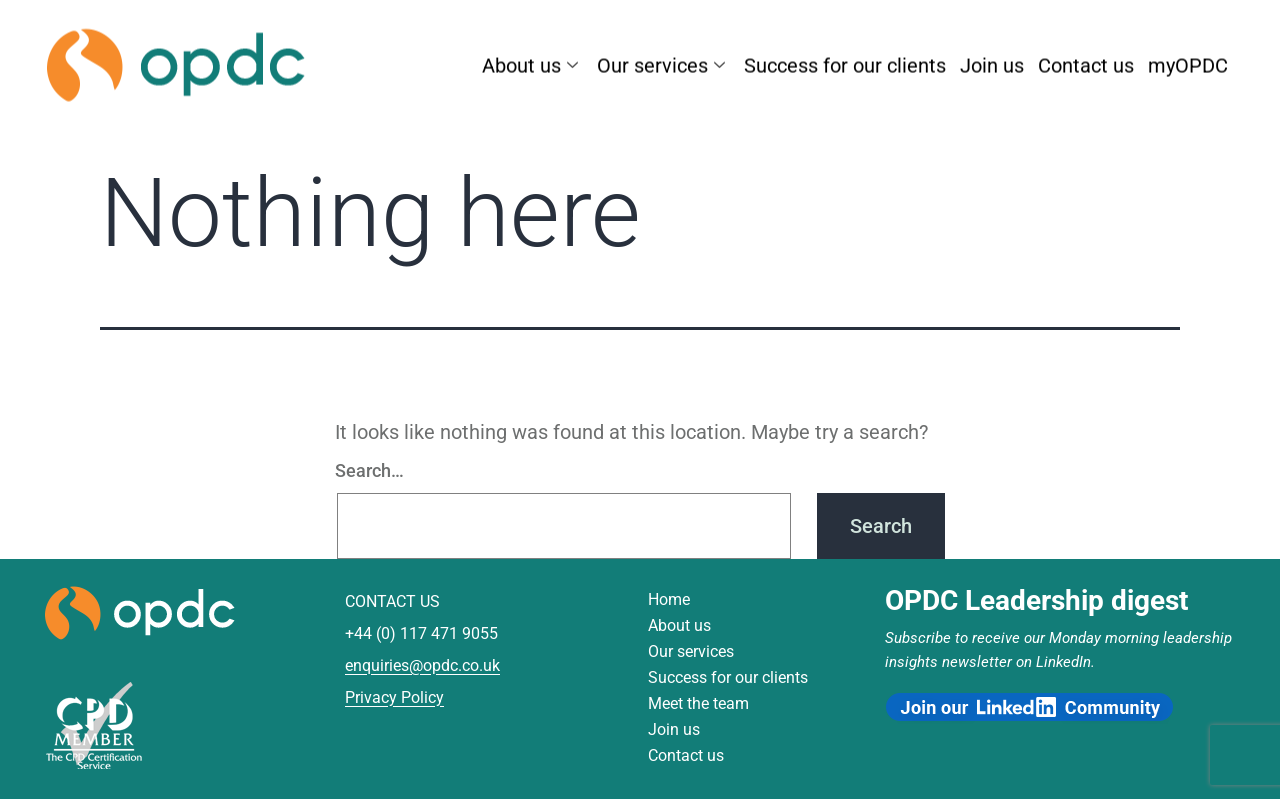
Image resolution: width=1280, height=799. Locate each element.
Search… (369, 470)
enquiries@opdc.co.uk (422, 665)
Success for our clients (845, 62)
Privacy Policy (394, 697)
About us (532, 62)
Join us (992, 62)
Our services (663, 62)
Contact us (1086, 62)
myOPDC (1188, 62)
